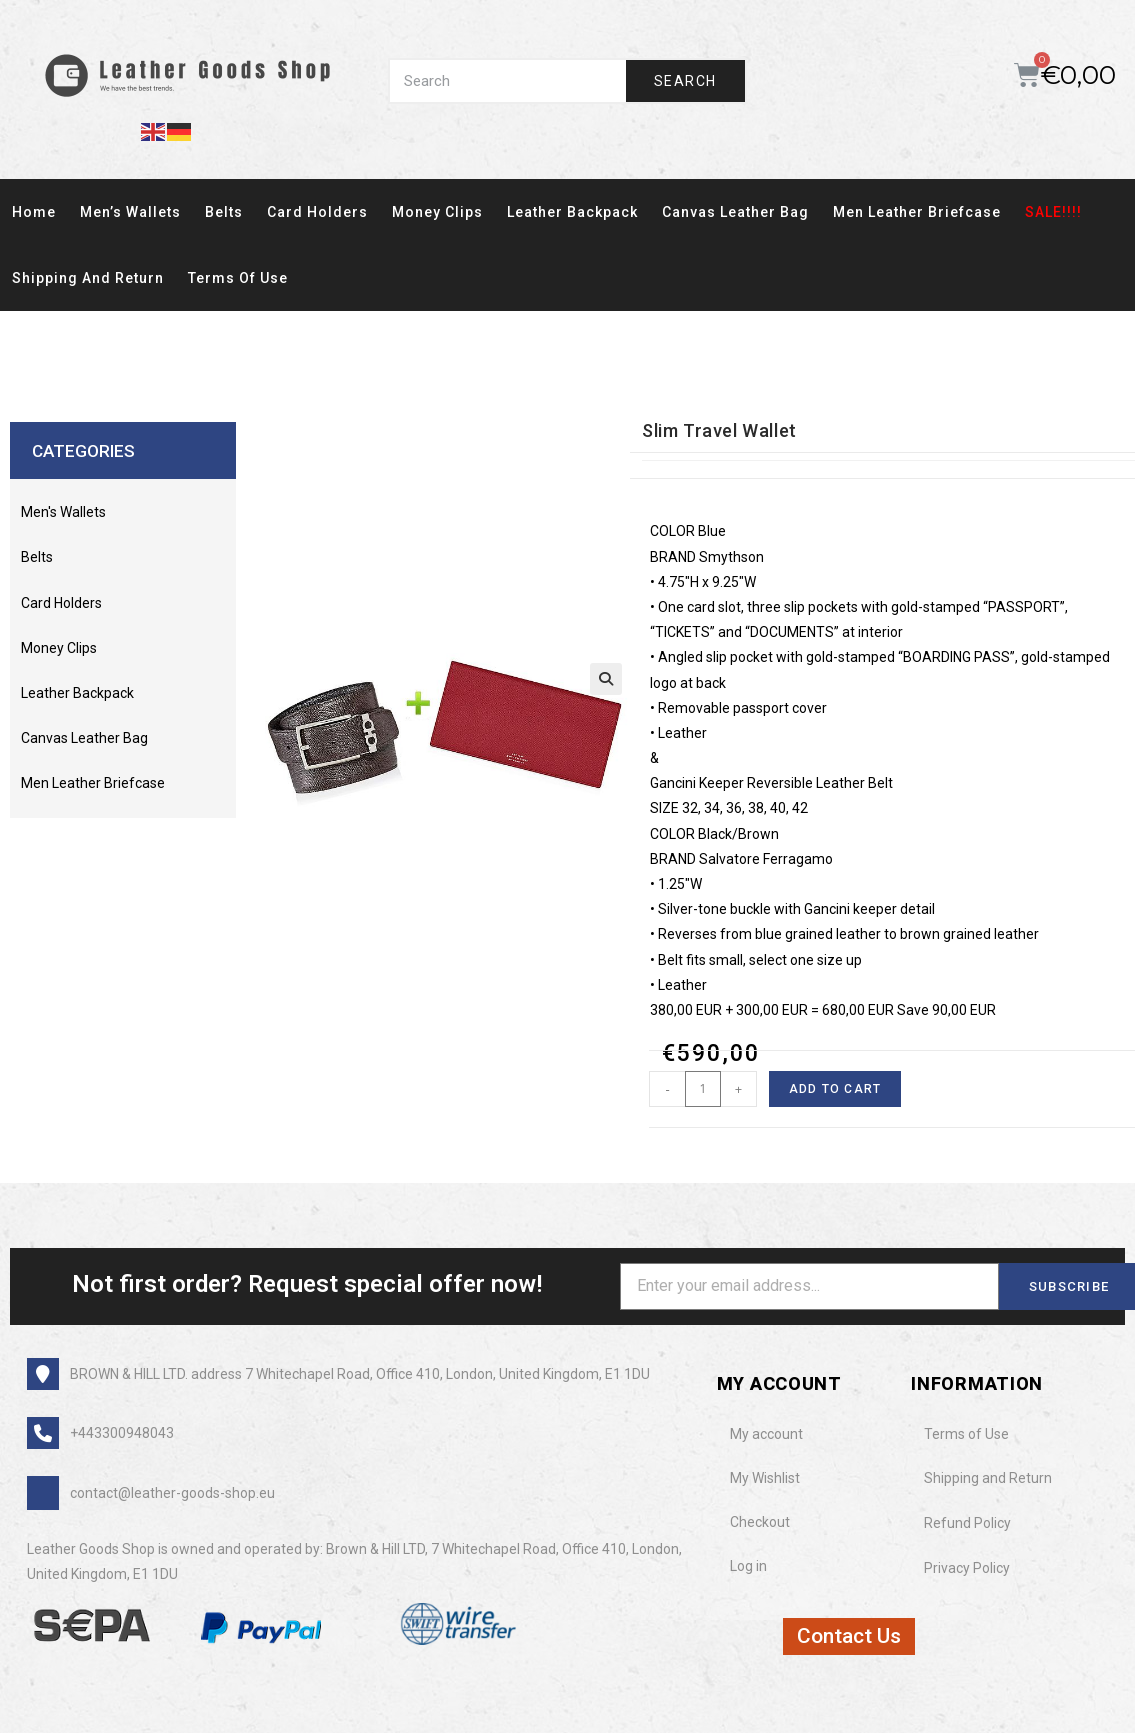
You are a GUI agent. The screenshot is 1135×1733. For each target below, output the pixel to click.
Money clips (437, 212)
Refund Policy (967, 1523)
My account (766, 1434)
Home (34, 212)
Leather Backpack (572, 212)
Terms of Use (238, 278)
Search (685, 81)
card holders (317, 212)
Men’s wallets (130, 212)
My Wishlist (765, 1478)
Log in (748, 1566)
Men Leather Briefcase (917, 212)
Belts (224, 212)
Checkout (760, 1522)
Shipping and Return (88, 278)
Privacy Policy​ (967, 1568)
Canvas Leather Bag (735, 212)
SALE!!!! (1053, 212)
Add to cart (835, 1089)
